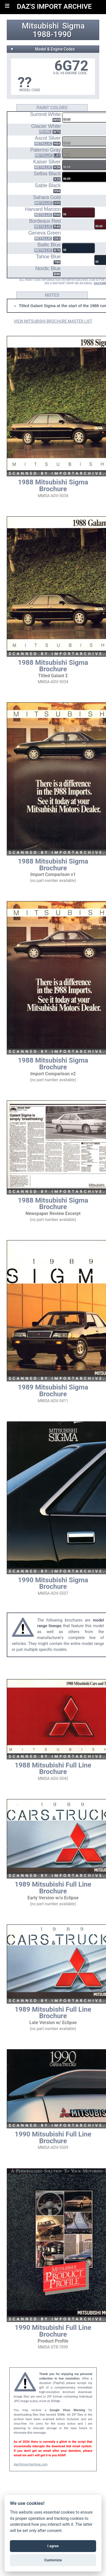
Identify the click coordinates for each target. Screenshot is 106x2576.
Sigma (73, 25)
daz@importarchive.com (31, 2464)
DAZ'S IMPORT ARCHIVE (54, 6)
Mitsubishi (40, 25)
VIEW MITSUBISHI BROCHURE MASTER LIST (53, 321)
